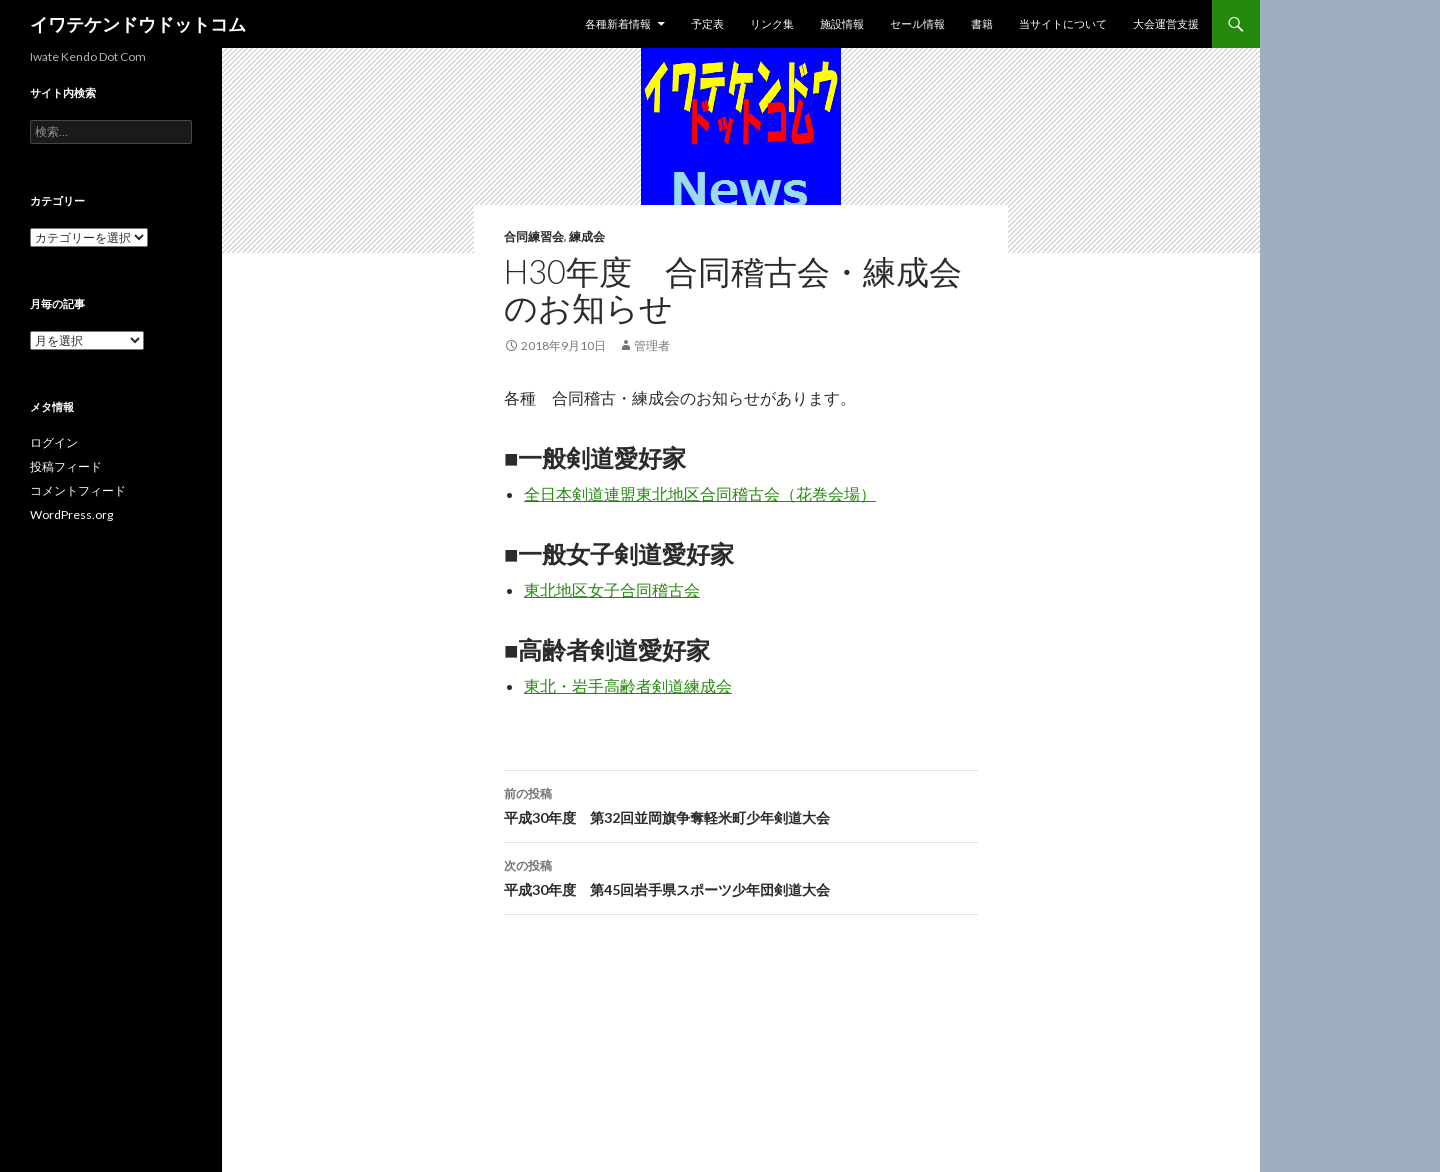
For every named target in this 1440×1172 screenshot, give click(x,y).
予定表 (707, 23)
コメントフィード (78, 490)
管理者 (652, 345)
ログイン (54, 442)
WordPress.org (71, 514)
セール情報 (917, 23)
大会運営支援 (1166, 23)
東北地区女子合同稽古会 (612, 589)
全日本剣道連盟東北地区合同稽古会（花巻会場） (700, 493)
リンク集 (772, 23)
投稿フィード (66, 466)
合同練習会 (534, 236)
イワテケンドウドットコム (138, 24)
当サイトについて (1063, 23)
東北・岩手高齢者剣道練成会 (628, 685)
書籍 (982, 23)
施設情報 (842, 23)
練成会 (587, 236)
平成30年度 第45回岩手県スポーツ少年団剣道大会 (741, 876)
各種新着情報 (618, 23)
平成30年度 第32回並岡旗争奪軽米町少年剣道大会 (741, 804)
